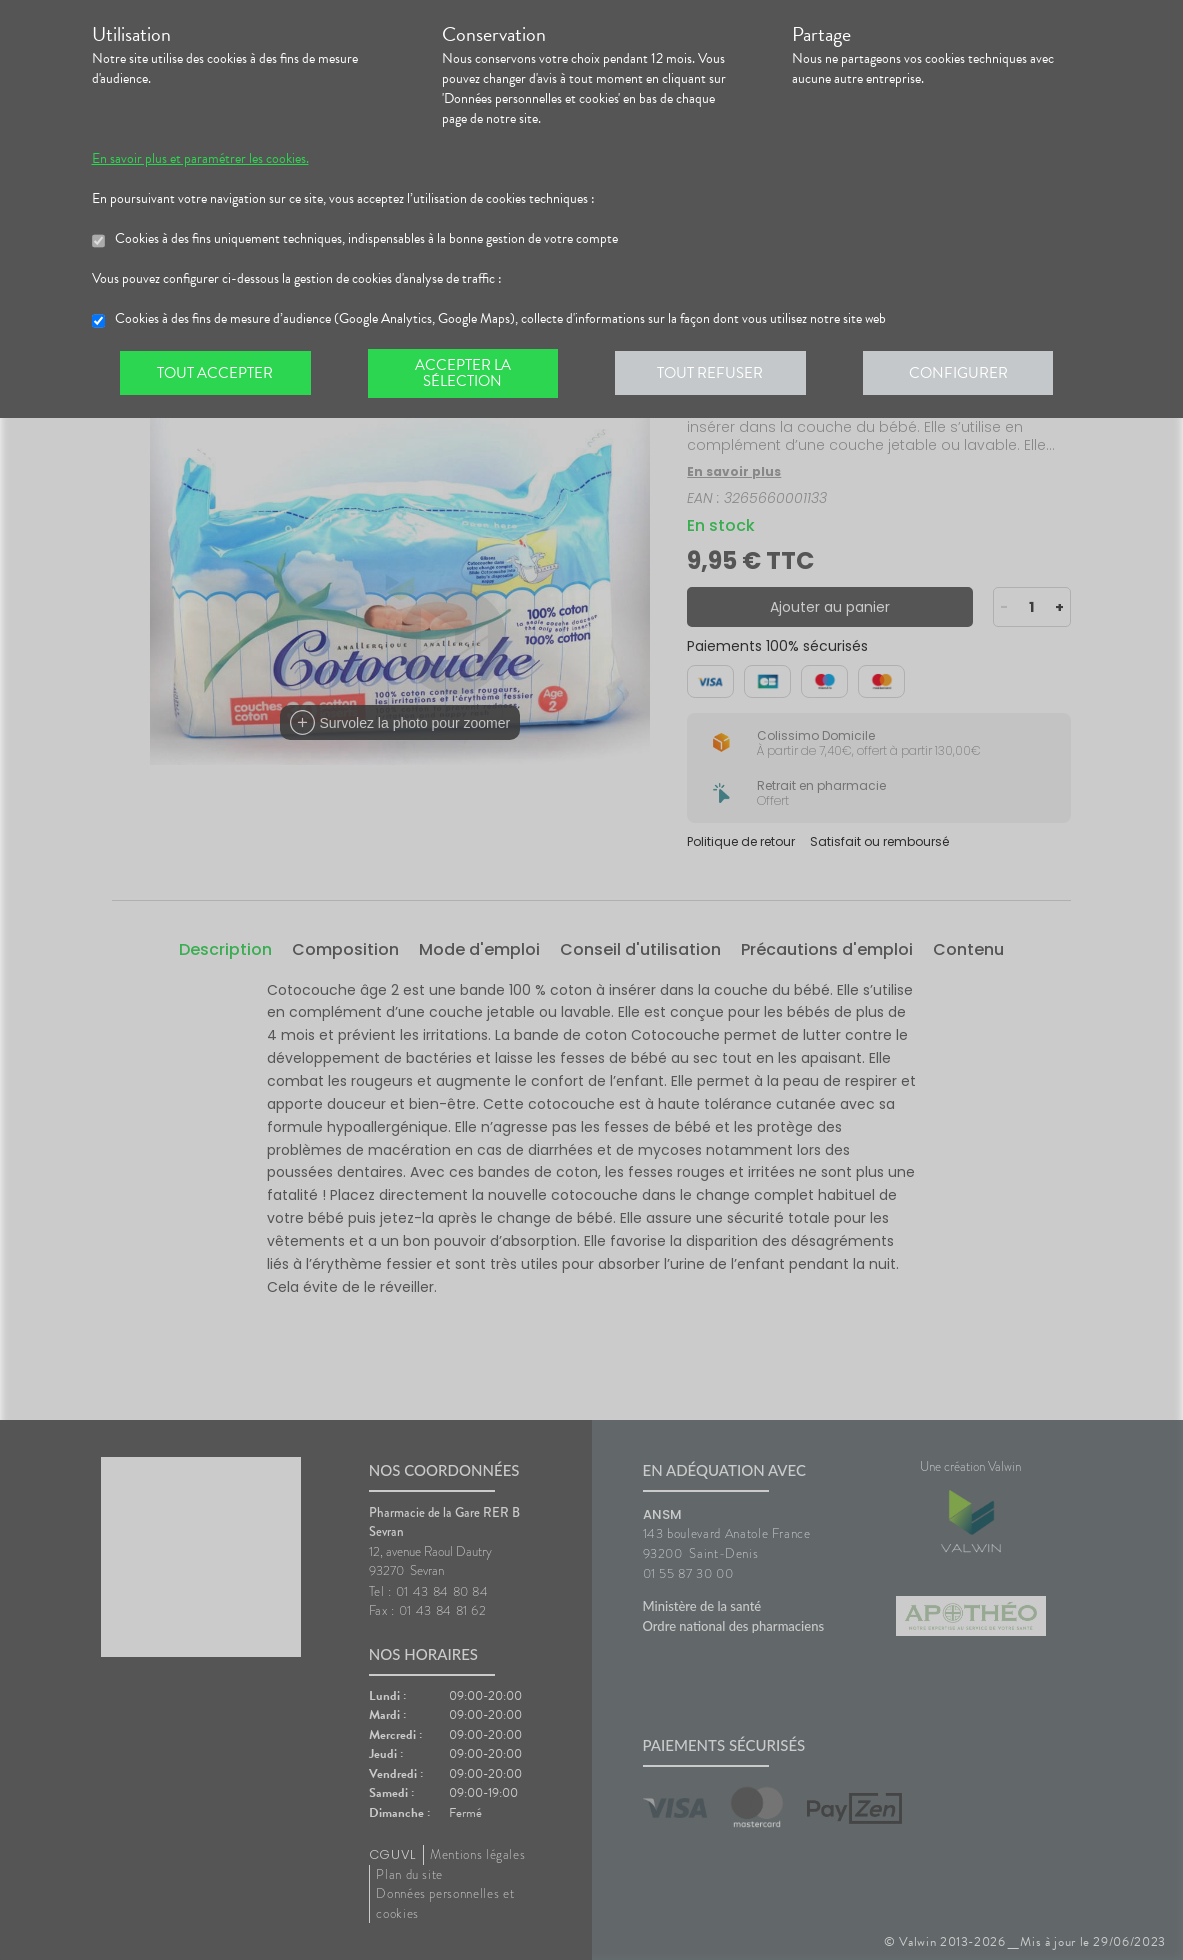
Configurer (967, 374)
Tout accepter (217, 374)
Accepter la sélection (466, 374)
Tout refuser (716, 374)
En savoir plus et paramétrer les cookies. (200, 159)
